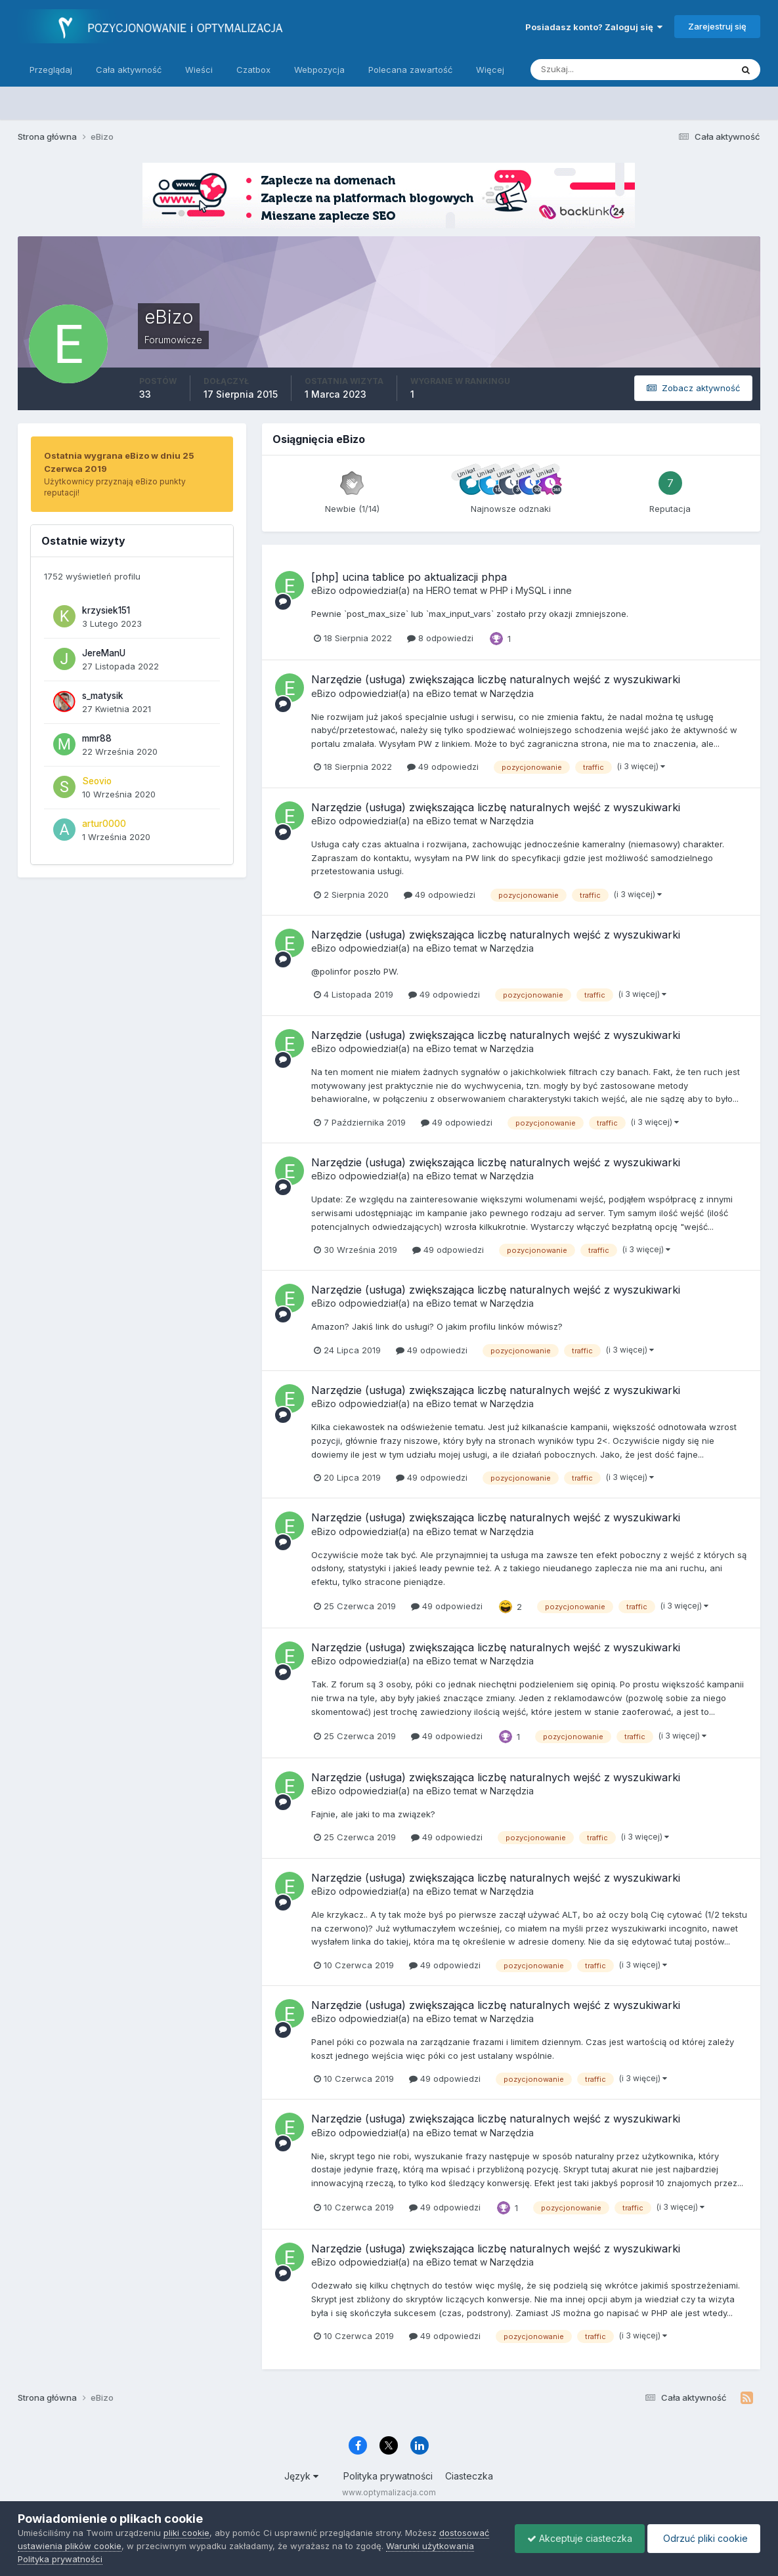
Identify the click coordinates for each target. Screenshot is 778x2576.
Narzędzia (512, 693)
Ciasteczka (469, 2475)
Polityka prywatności (388, 2475)
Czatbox (253, 69)
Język (301, 2475)
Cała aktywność (129, 69)
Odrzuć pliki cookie (702, 2538)
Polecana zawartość (410, 69)
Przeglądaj (51, 69)
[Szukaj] (579, 69)
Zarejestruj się (717, 26)
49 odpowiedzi (443, 766)
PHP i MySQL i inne (531, 590)
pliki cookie (186, 2532)
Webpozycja (319, 69)
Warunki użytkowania (430, 2546)
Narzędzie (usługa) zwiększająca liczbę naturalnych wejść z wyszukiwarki (495, 679)
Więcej (490, 69)
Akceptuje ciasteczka (576, 2538)
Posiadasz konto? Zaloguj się (593, 27)
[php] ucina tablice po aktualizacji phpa (409, 576)
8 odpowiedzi (440, 638)
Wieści (199, 69)
